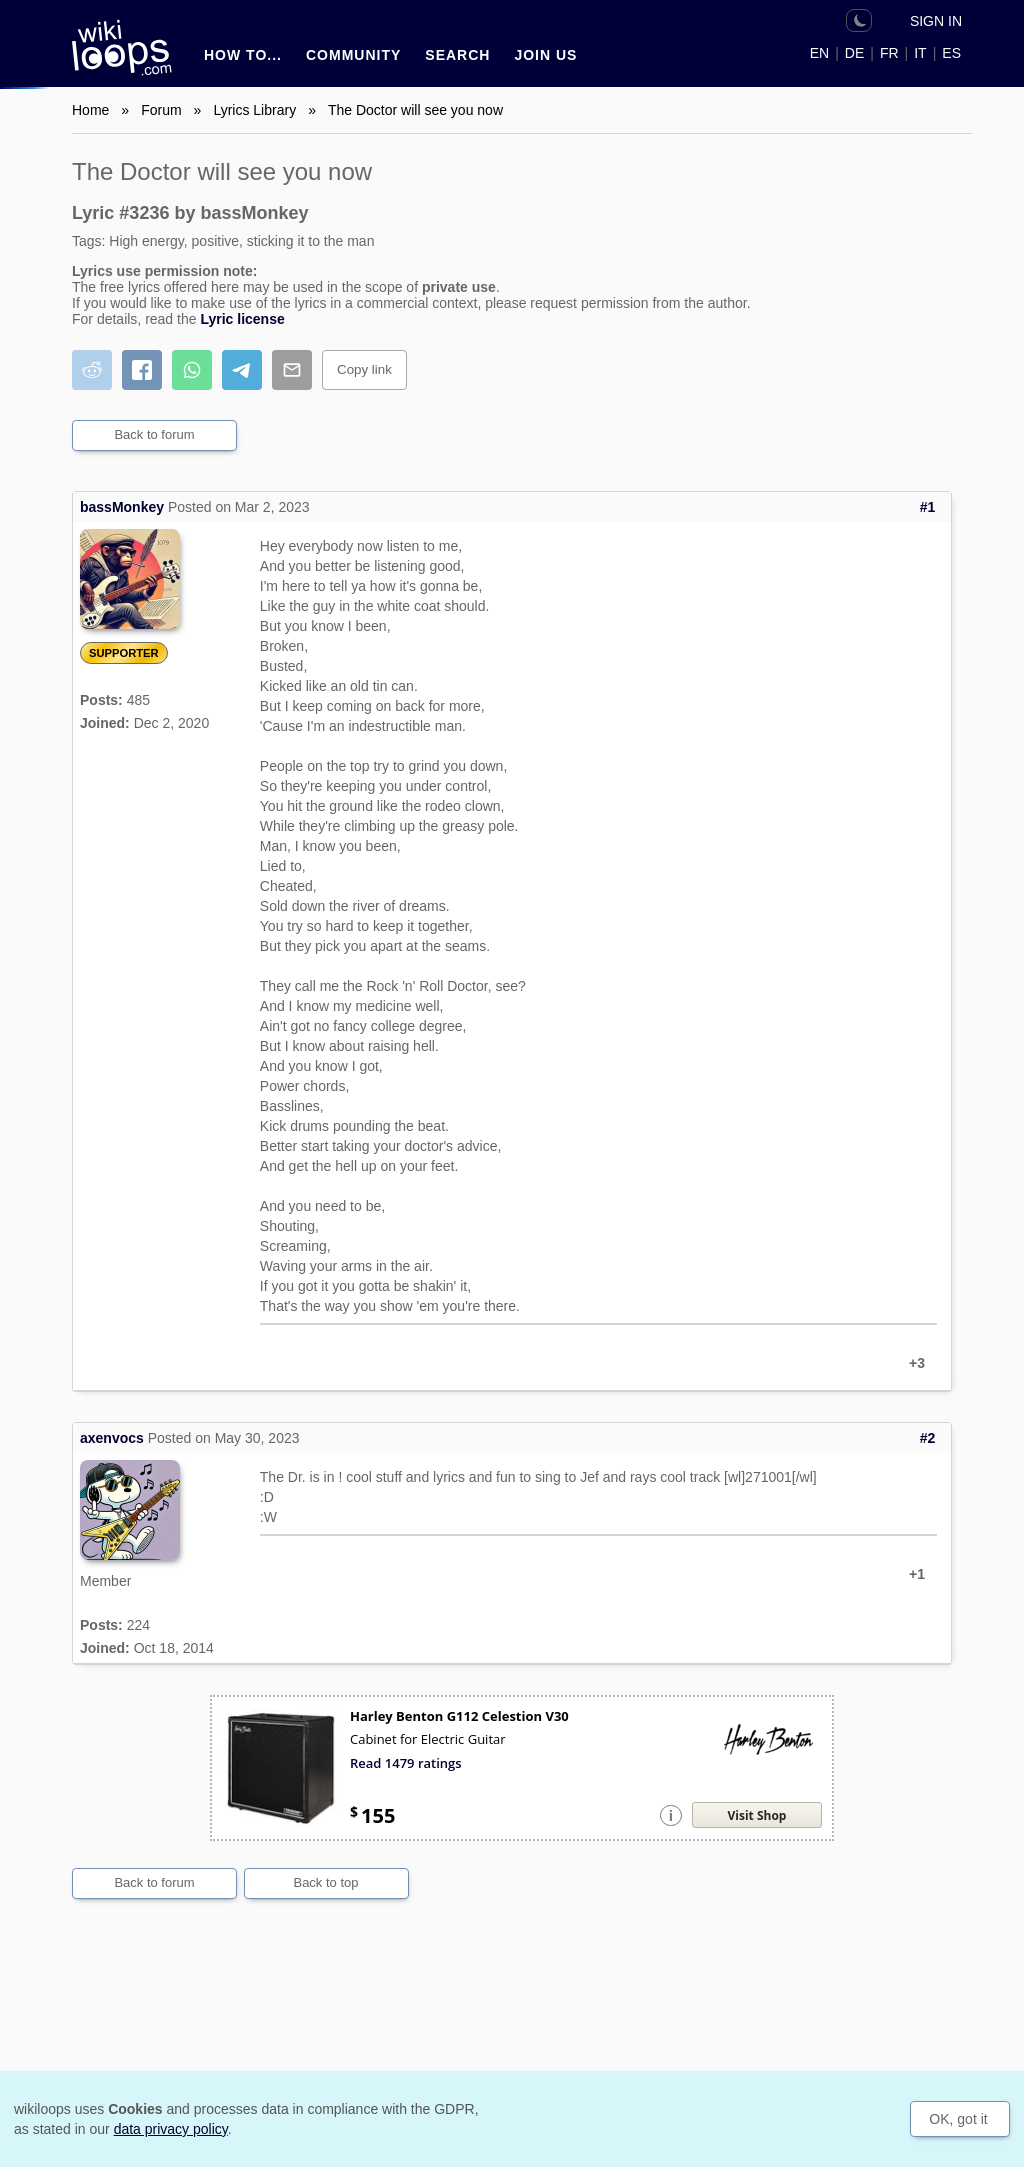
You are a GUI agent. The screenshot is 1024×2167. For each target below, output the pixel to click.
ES (951, 53)
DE (854, 53)
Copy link (364, 369)
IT (920, 53)
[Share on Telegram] (242, 370)
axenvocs (112, 1438)
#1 (928, 507)
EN (819, 53)
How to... (243, 55)
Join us (545, 55)
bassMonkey (122, 507)
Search (457, 55)
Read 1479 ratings (406, 1763)
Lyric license (242, 319)
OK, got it (958, 2119)
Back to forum (154, 434)
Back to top (325, 1882)
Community (353, 55)
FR (889, 53)
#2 (928, 1438)
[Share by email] (292, 370)
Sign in (936, 21)
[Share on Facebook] (142, 370)
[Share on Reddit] (92, 370)
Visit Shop (757, 1815)
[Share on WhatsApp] (192, 370)
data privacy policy (171, 2129)
